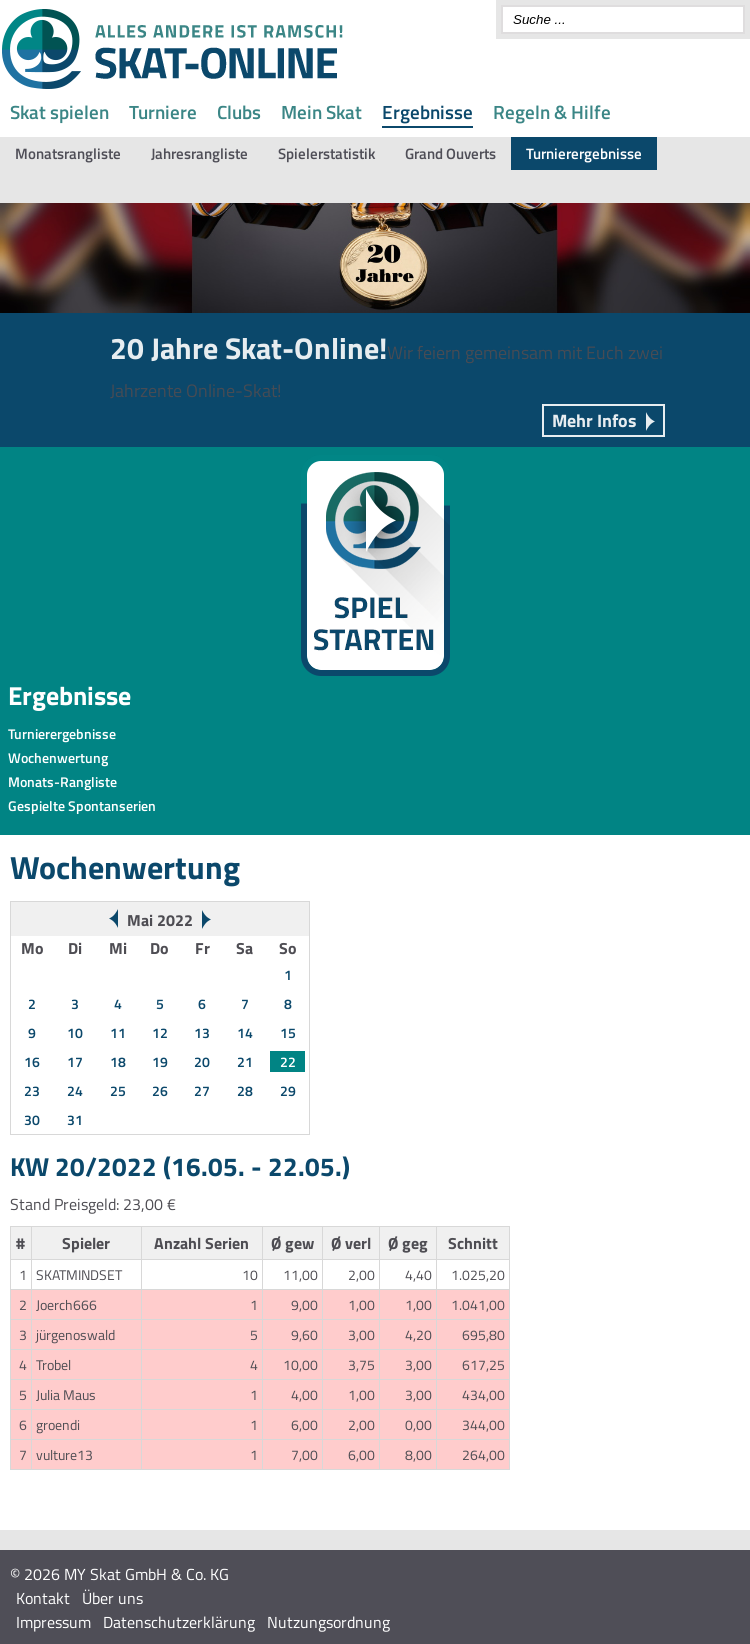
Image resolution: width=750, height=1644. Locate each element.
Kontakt (43, 1598)
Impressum (53, 1622)
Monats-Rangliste (62, 781)
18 (118, 1061)
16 (32, 1061)
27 (202, 1090)
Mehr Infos (594, 420)
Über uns (112, 1598)
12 (160, 1032)
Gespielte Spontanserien (82, 805)
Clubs (239, 111)
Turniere (163, 111)
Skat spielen (59, 111)
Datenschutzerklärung (179, 1622)
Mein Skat (321, 111)
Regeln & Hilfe (552, 111)
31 (75, 1119)
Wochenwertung (58, 757)
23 (32, 1090)
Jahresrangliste (199, 153)
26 (160, 1090)
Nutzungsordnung (328, 1622)
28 (245, 1090)
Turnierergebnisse (584, 153)
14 (245, 1032)
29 (288, 1090)
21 (245, 1061)
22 (288, 1061)
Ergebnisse (427, 111)
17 (75, 1061)
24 (75, 1090)
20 (202, 1061)
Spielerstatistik (326, 153)
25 (118, 1090)
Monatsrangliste (68, 153)
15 (288, 1032)
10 (75, 1032)
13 (202, 1032)
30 (32, 1119)
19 (160, 1061)
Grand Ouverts (450, 153)
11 (118, 1032)
